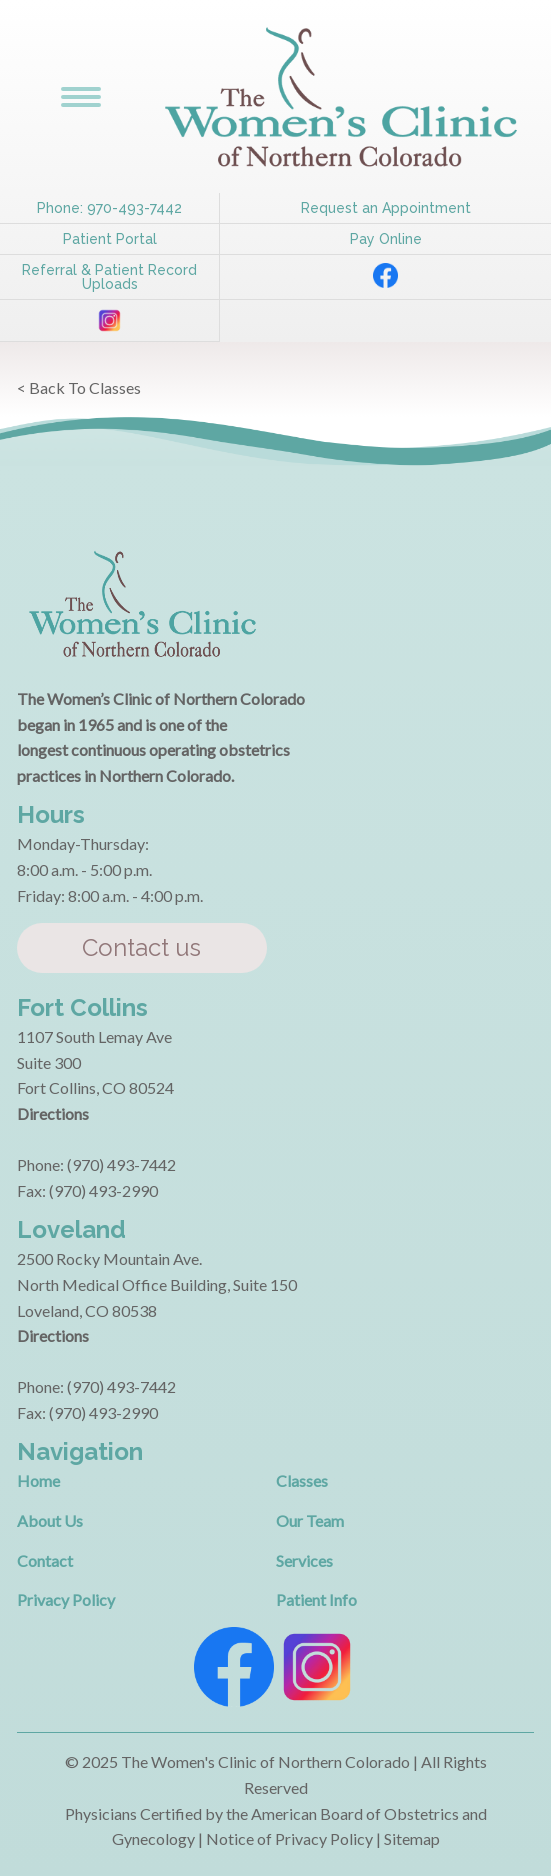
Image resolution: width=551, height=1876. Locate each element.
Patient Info (316, 1599)
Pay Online (386, 239)
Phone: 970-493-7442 (109, 208)
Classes (302, 1480)
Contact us (141, 947)
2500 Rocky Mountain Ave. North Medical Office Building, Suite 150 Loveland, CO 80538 (157, 1284)
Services (304, 1560)
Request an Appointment (386, 208)
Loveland (71, 1229)
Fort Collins (82, 1007)
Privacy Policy (66, 1599)
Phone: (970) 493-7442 (96, 1164)
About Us (50, 1520)
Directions (53, 1113)
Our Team (310, 1520)
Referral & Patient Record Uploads (109, 277)
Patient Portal (110, 239)
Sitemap (412, 1838)
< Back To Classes (79, 387)
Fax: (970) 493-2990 (87, 1190)
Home (38, 1480)
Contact (45, 1560)
